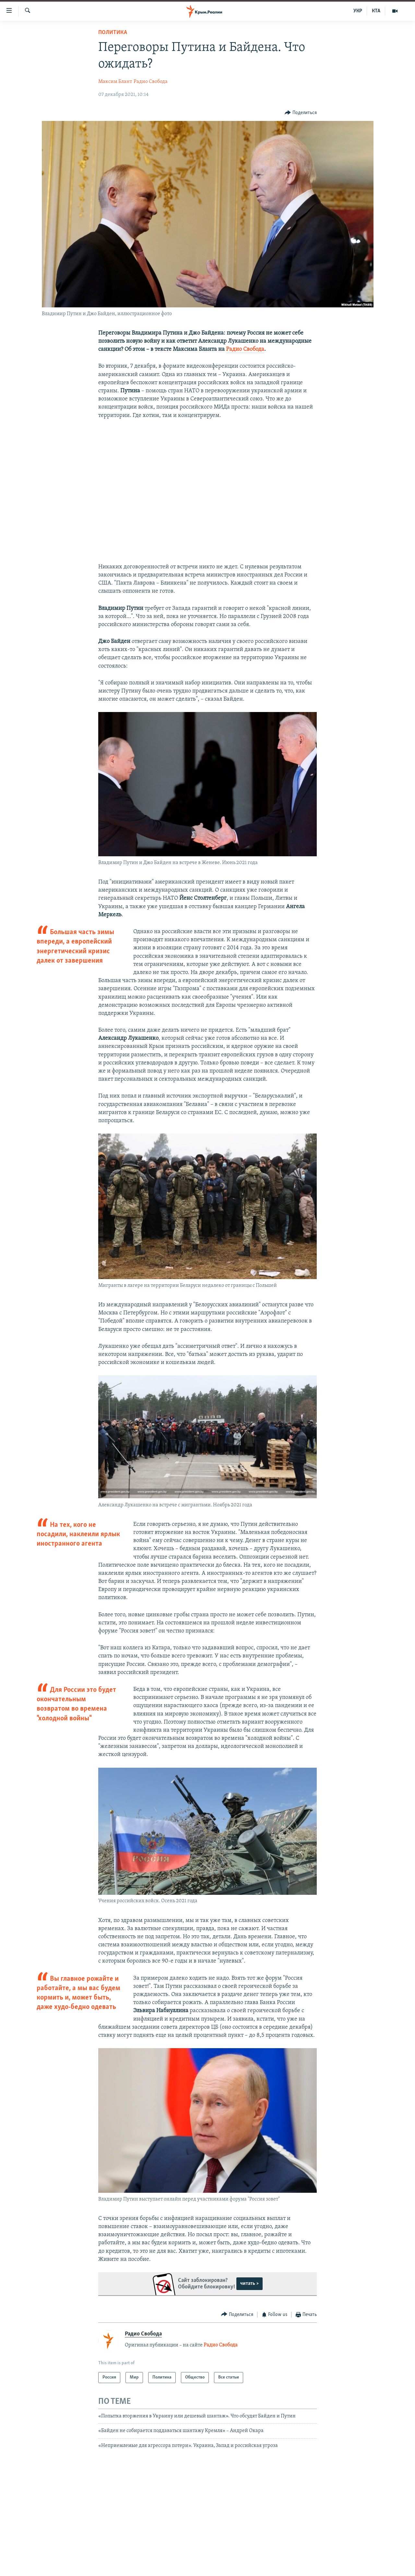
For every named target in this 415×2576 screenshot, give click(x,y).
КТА (376, 11)
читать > (249, 2283)
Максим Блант (115, 81)
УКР (357, 11)
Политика (112, 33)
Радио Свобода (151, 81)
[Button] (301, 113)
